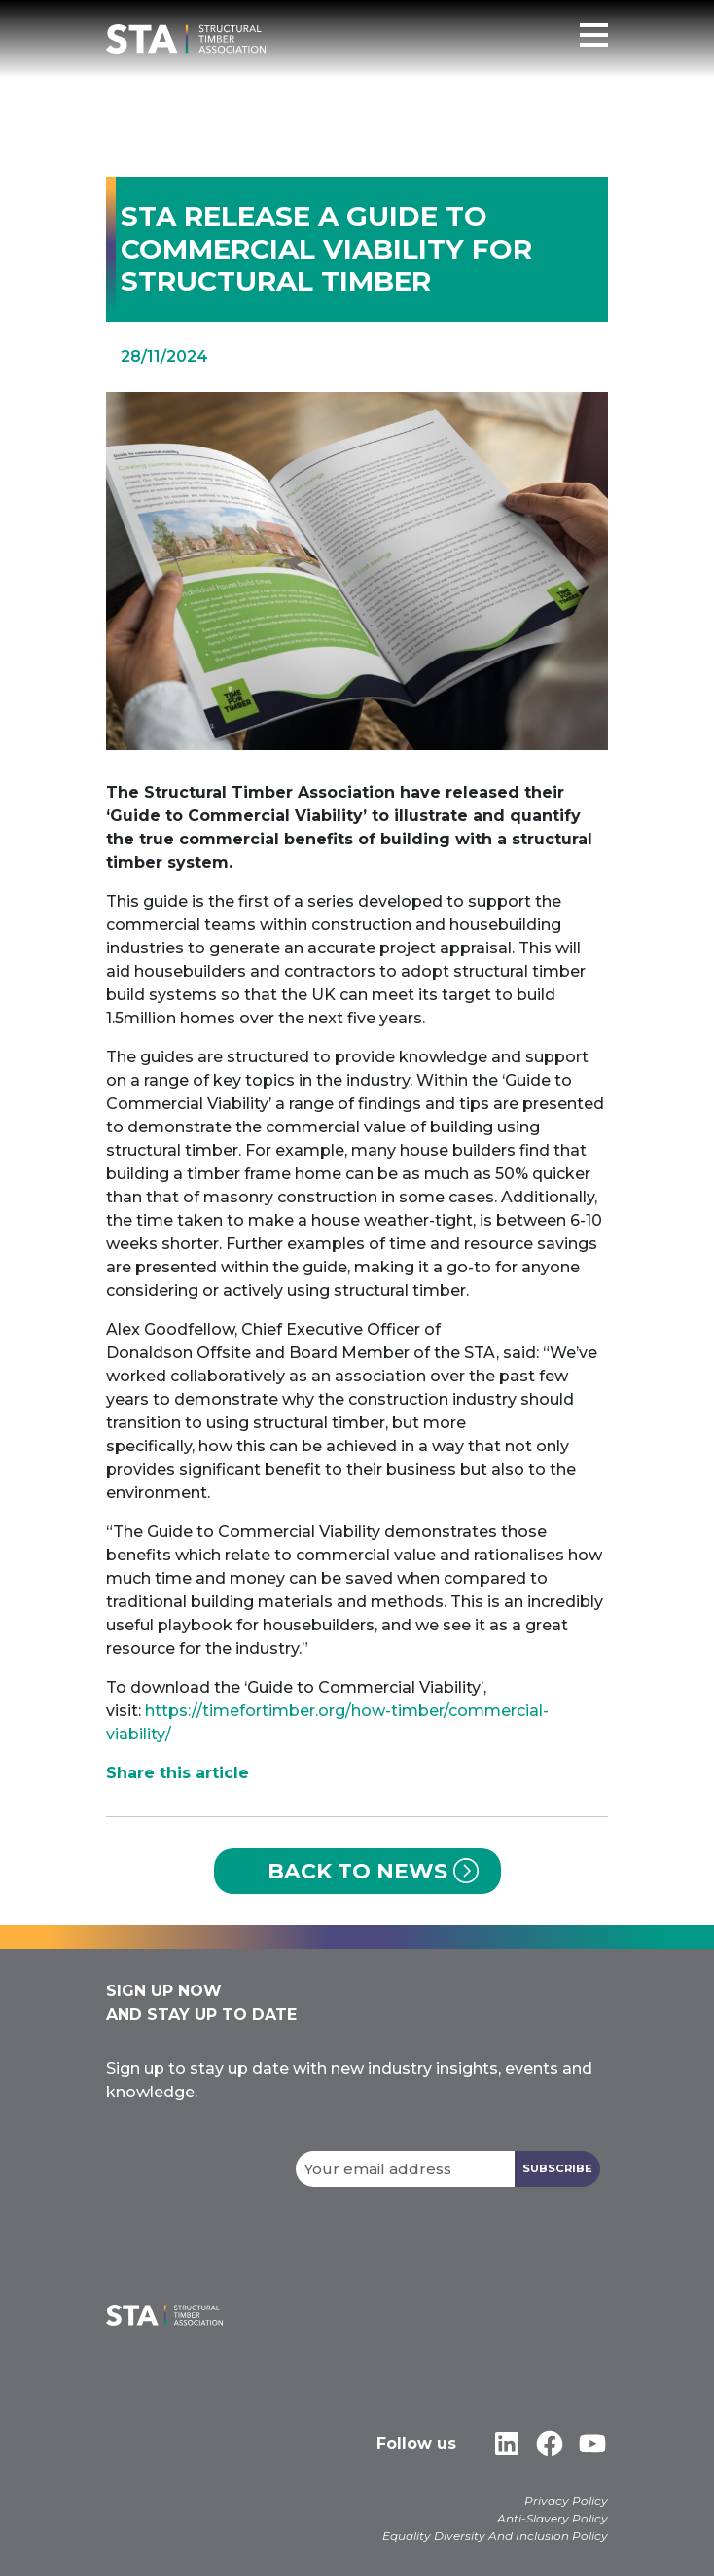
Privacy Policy (566, 2500)
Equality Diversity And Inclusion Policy (495, 2535)
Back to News (357, 1871)
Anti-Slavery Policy (552, 2518)
